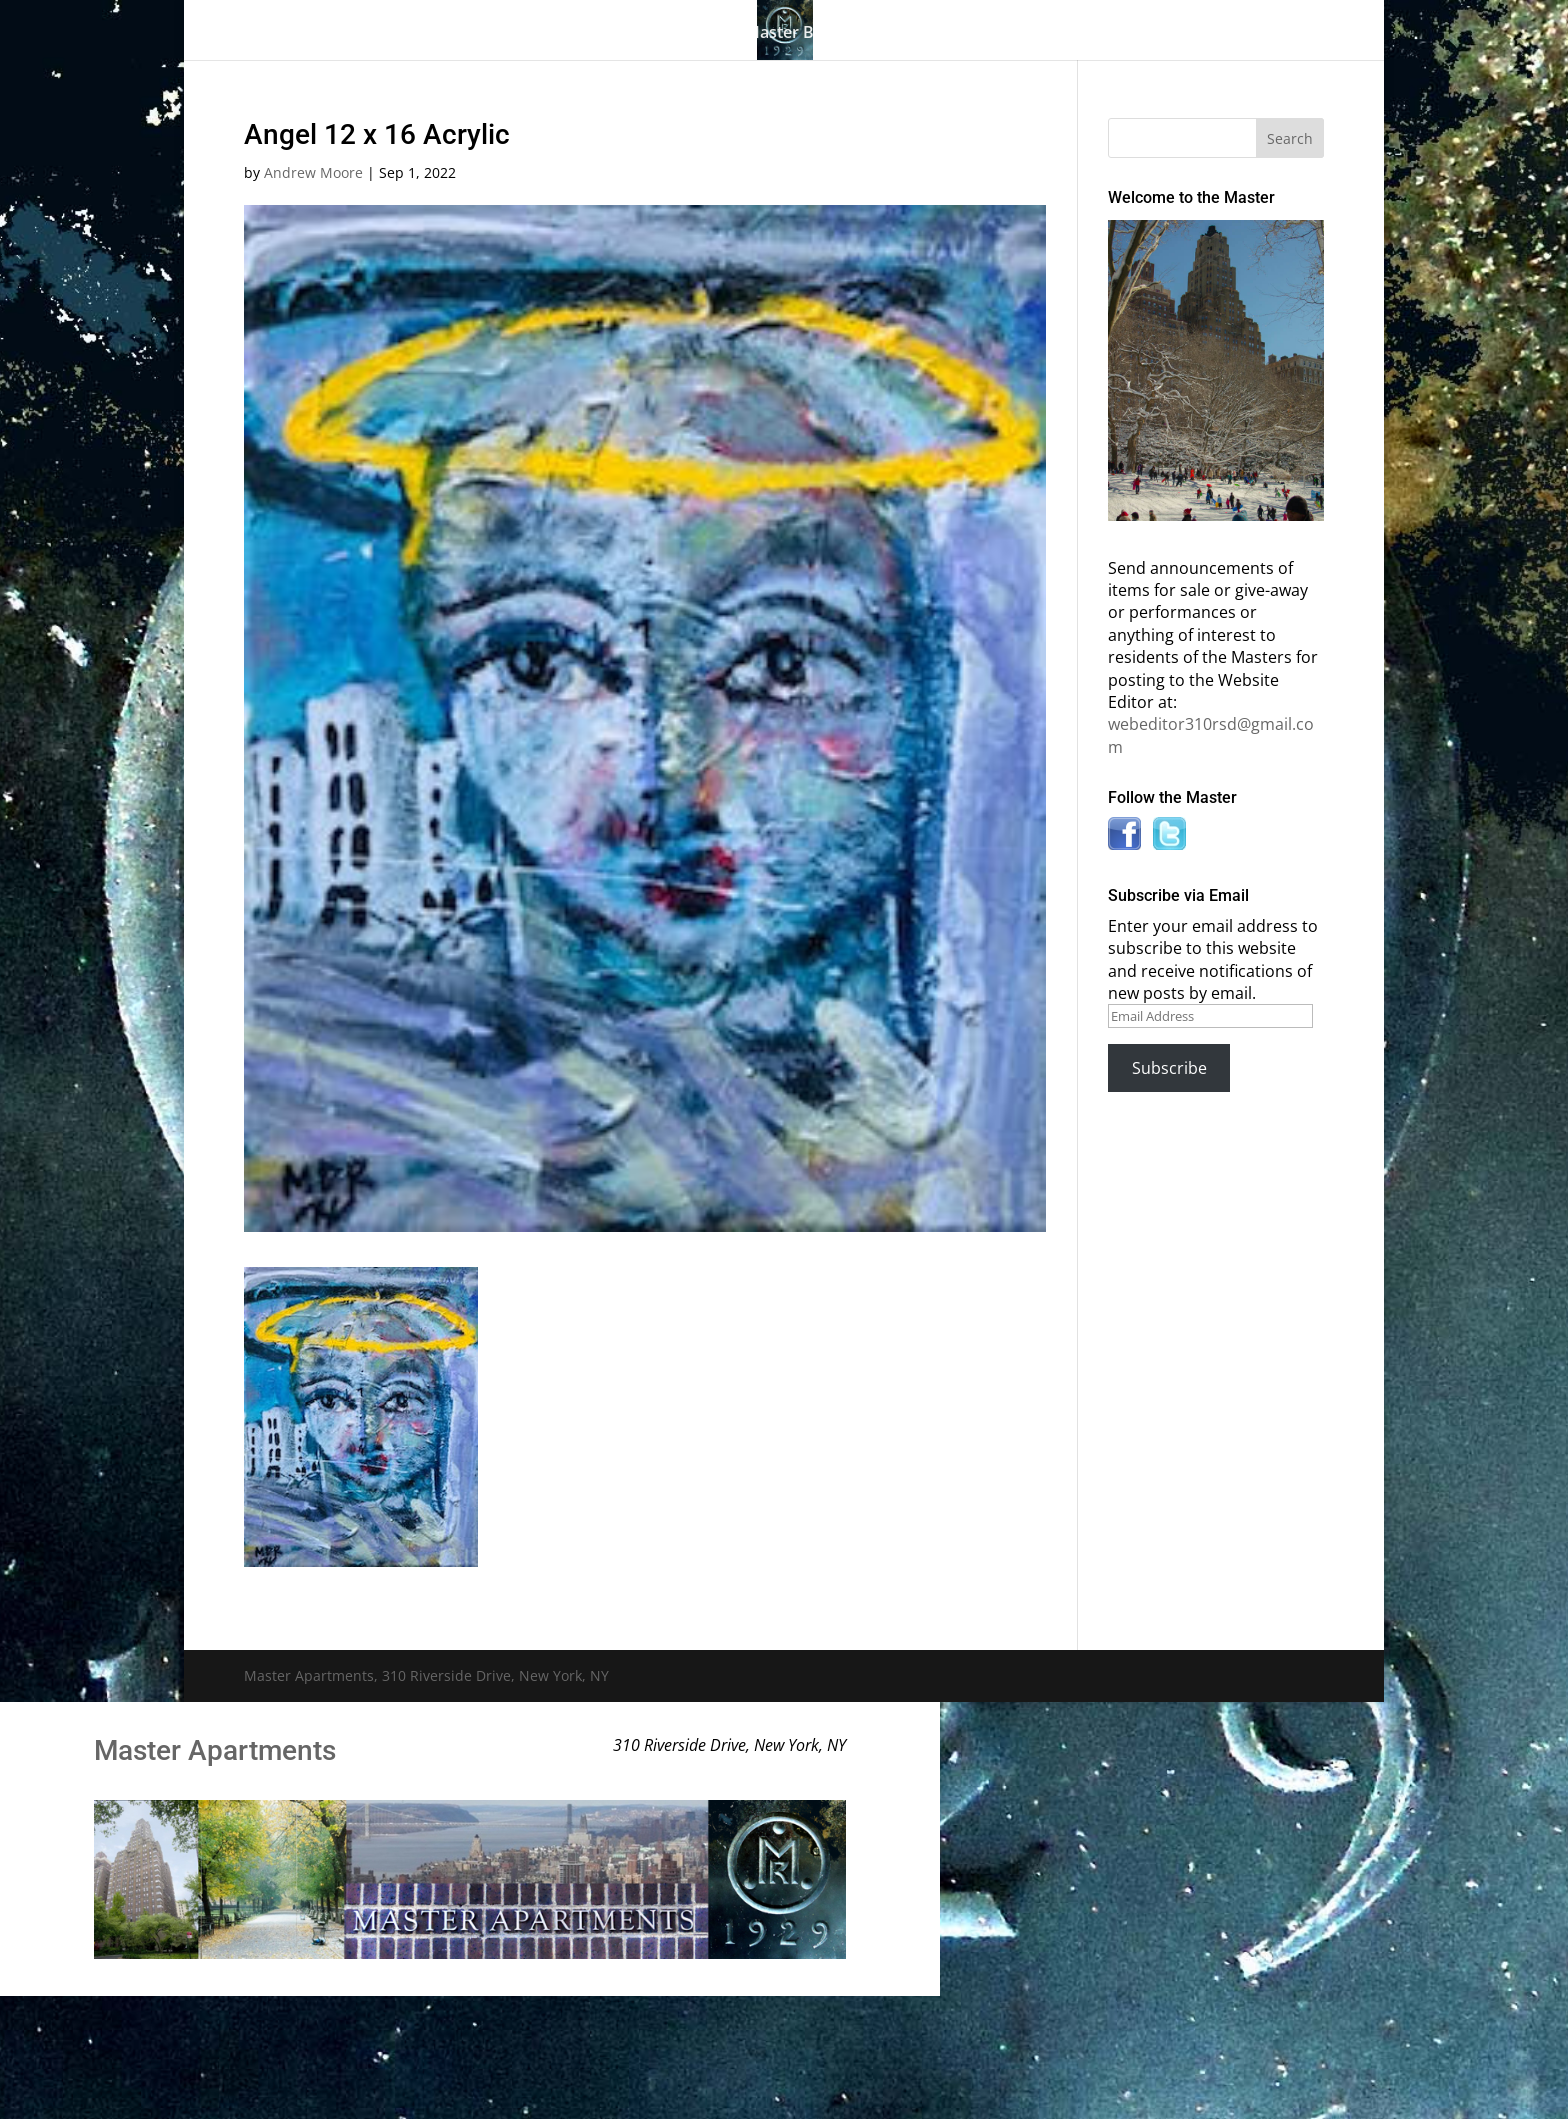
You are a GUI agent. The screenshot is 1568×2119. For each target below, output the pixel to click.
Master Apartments (215, 1750)
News (1097, 34)
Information (984, 34)
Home (322, 34)
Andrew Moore (313, 172)
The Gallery (414, 34)
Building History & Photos (601, 34)
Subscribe (1169, 1068)
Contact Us (1206, 34)
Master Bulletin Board (828, 34)
